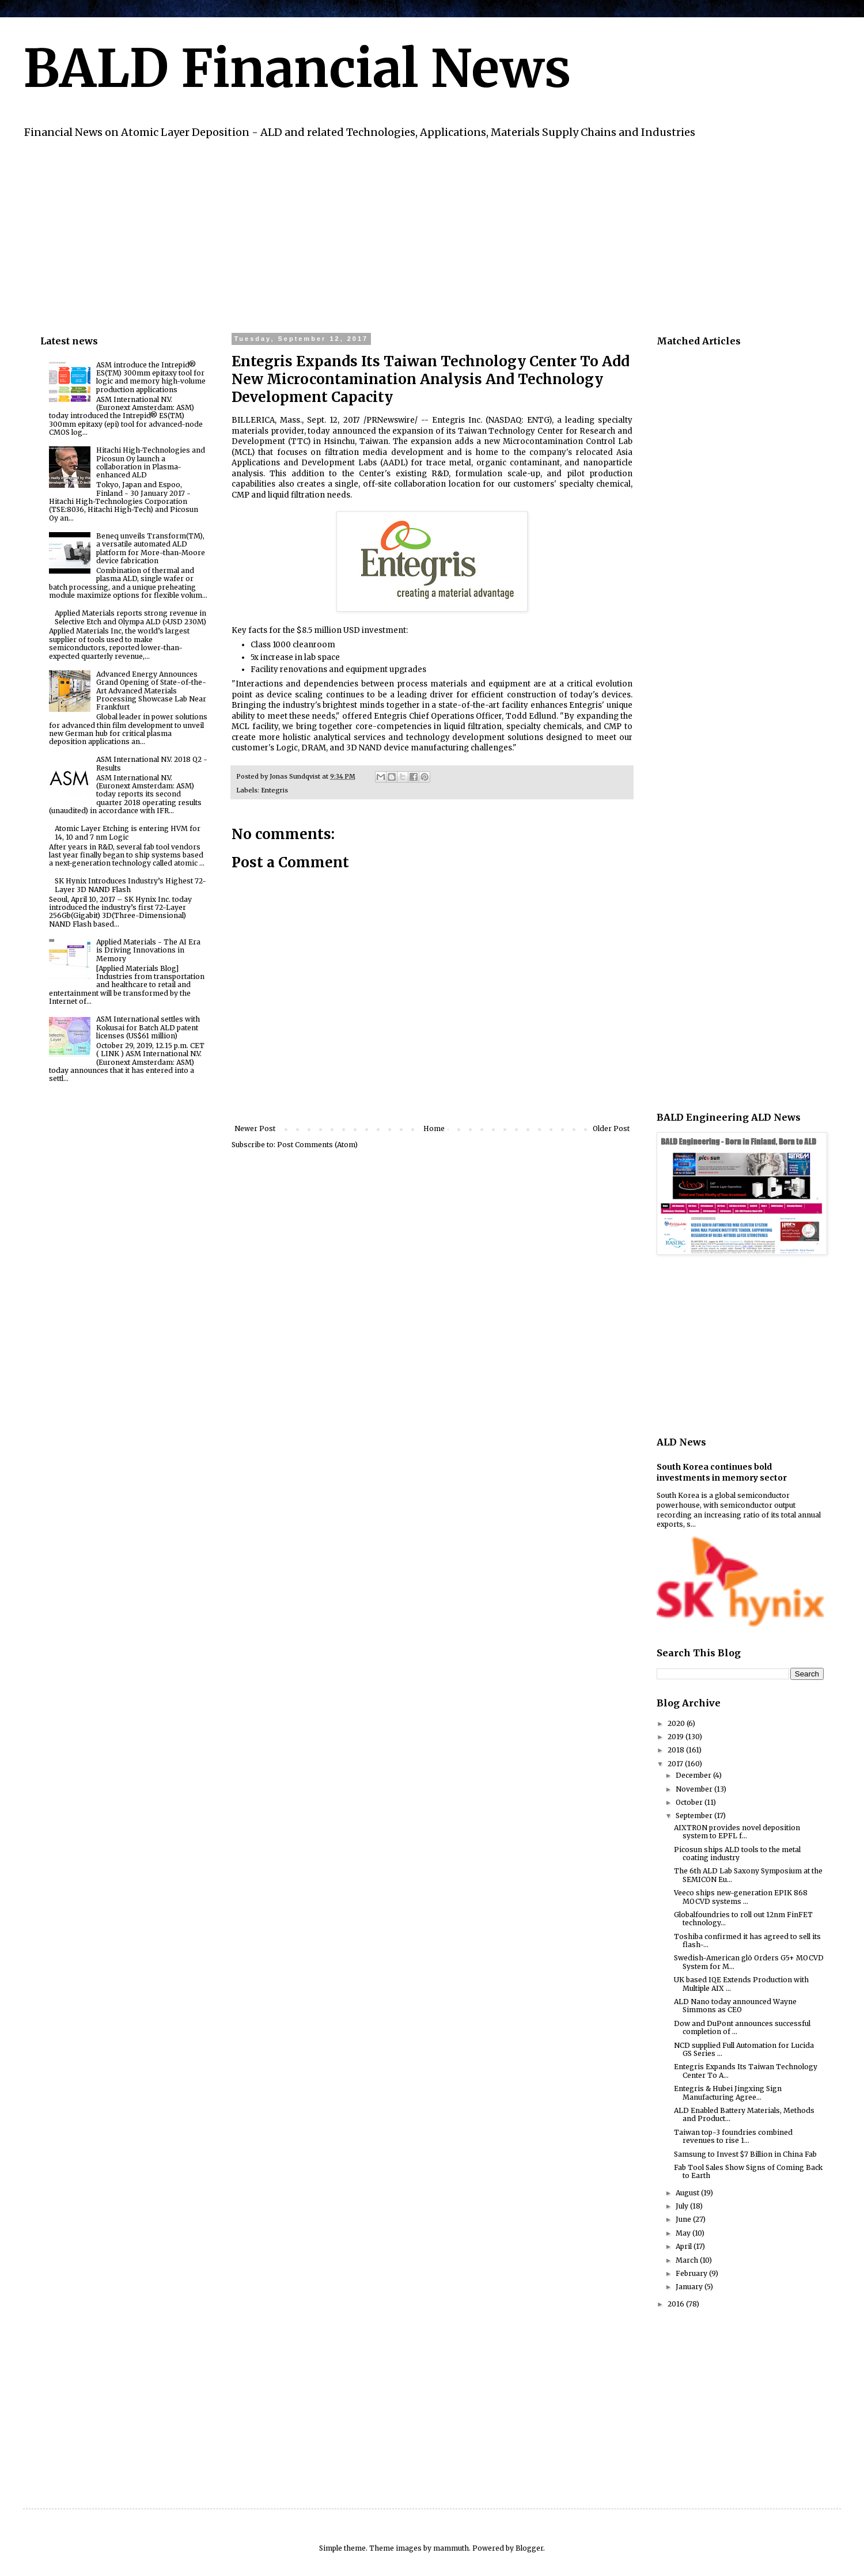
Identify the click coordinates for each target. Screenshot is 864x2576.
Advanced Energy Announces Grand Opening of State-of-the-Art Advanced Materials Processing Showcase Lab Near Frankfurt (151, 691)
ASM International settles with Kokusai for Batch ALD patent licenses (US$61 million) (148, 1027)
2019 (676, 1736)
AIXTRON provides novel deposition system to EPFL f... (737, 1831)
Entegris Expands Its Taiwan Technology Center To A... (745, 2070)
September (695, 1815)
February (692, 2273)
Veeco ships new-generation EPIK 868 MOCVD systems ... (741, 1896)
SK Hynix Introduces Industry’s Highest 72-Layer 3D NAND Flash (130, 885)
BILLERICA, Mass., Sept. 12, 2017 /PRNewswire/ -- (332, 420)
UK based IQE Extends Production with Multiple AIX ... (741, 1983)
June (684, 2219)
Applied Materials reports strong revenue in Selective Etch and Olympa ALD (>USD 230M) (130, 617)
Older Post (611, 1128)
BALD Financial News (297, 68)
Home (434, 1128)
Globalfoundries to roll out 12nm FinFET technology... (743, 1918)
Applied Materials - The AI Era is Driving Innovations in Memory (148, 950)
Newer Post (254, 1128)
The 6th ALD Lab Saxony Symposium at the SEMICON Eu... (748, 1874)
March (688, 2260)
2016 (677, 2304)
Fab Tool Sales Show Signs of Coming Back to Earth (748, 2171)
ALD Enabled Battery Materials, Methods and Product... (744, 2114)
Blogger (529, 2548)
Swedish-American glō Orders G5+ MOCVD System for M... (749, 1961)
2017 (676, 1763)
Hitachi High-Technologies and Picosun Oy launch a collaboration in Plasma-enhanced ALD (150, 462)
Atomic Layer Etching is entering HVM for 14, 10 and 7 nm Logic (127, 832)
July (683, 2206)
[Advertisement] (386, 234)
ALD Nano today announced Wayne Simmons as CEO (735, 2005)
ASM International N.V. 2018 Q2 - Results (151, 763)
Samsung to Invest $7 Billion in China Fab (745, 2154)
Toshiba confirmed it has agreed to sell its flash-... (747, 1940)
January (690, 2286)
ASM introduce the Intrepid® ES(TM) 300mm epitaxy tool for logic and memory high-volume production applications (151, 377)
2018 (677, 1750)
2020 (677, 1723)
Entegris (274, 790)
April (685, 2246)
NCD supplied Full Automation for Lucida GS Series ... (744, 2049)
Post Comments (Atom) (317, 1144)
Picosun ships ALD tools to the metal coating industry (737, 1853)
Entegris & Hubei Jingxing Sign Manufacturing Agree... (728, 2092)
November (695, 1789)
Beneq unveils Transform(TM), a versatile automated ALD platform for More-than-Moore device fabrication (150, 548)
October (690, 1802)
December (694, 1775)
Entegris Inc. (457, 420)
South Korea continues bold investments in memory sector (722, 1473)
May (684, 2233)
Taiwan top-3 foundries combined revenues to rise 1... (733, 2136)
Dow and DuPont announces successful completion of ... (742, 2027)
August (688, 2192)
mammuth (451, 2548)
